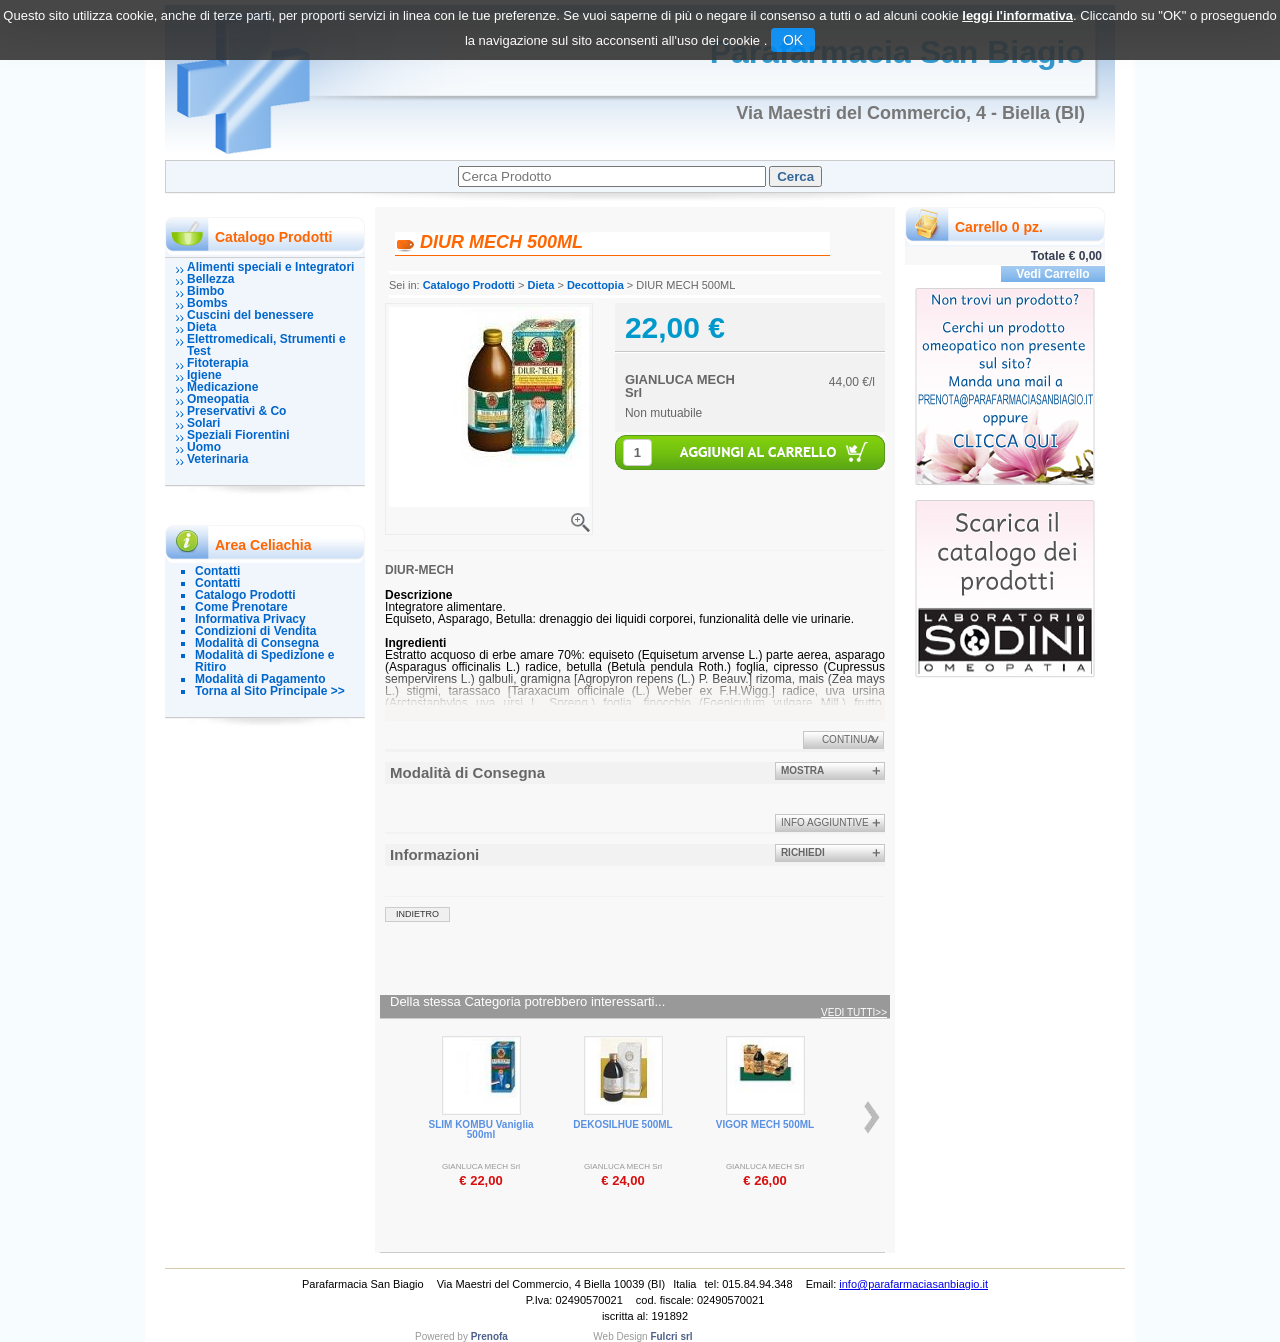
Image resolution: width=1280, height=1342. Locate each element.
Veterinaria (217, 459)
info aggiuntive (825, 822)
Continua (848, 739)
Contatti (217, 571)
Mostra (802, 770)
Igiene (204, 375)
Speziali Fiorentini (238, 435)
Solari (203, 423)
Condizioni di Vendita (255, 631)
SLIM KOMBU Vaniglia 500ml (480, 1129)
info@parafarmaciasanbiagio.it (913, 1284)
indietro (417, 914)
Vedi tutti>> (854, 1013)
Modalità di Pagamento (260, 679)
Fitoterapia (217, 363)
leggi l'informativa (1017, 15)
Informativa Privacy (250, 619)
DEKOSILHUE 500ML (622, 1124)
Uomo (204, 447)
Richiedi (803, 852)
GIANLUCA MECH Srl (680, 386)
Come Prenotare (241, 607)
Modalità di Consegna (257, 643)
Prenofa (489, 1336)
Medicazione (222, 387)
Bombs (207, 303)
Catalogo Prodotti (245, 595)
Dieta (201, 327)
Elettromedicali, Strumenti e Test (266, 345)
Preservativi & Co (236, 411)
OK (793, 40)
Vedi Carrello (1052, 274)
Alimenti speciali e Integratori (270, 267)
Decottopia (595, 285)
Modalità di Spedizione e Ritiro (264, 661)
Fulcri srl (671, 1336)
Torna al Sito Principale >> (270, 691)
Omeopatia (218, 399)
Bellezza (210, 279)
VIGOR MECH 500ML (765, 1124)
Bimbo (205, 291)
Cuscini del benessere (250, 315)
